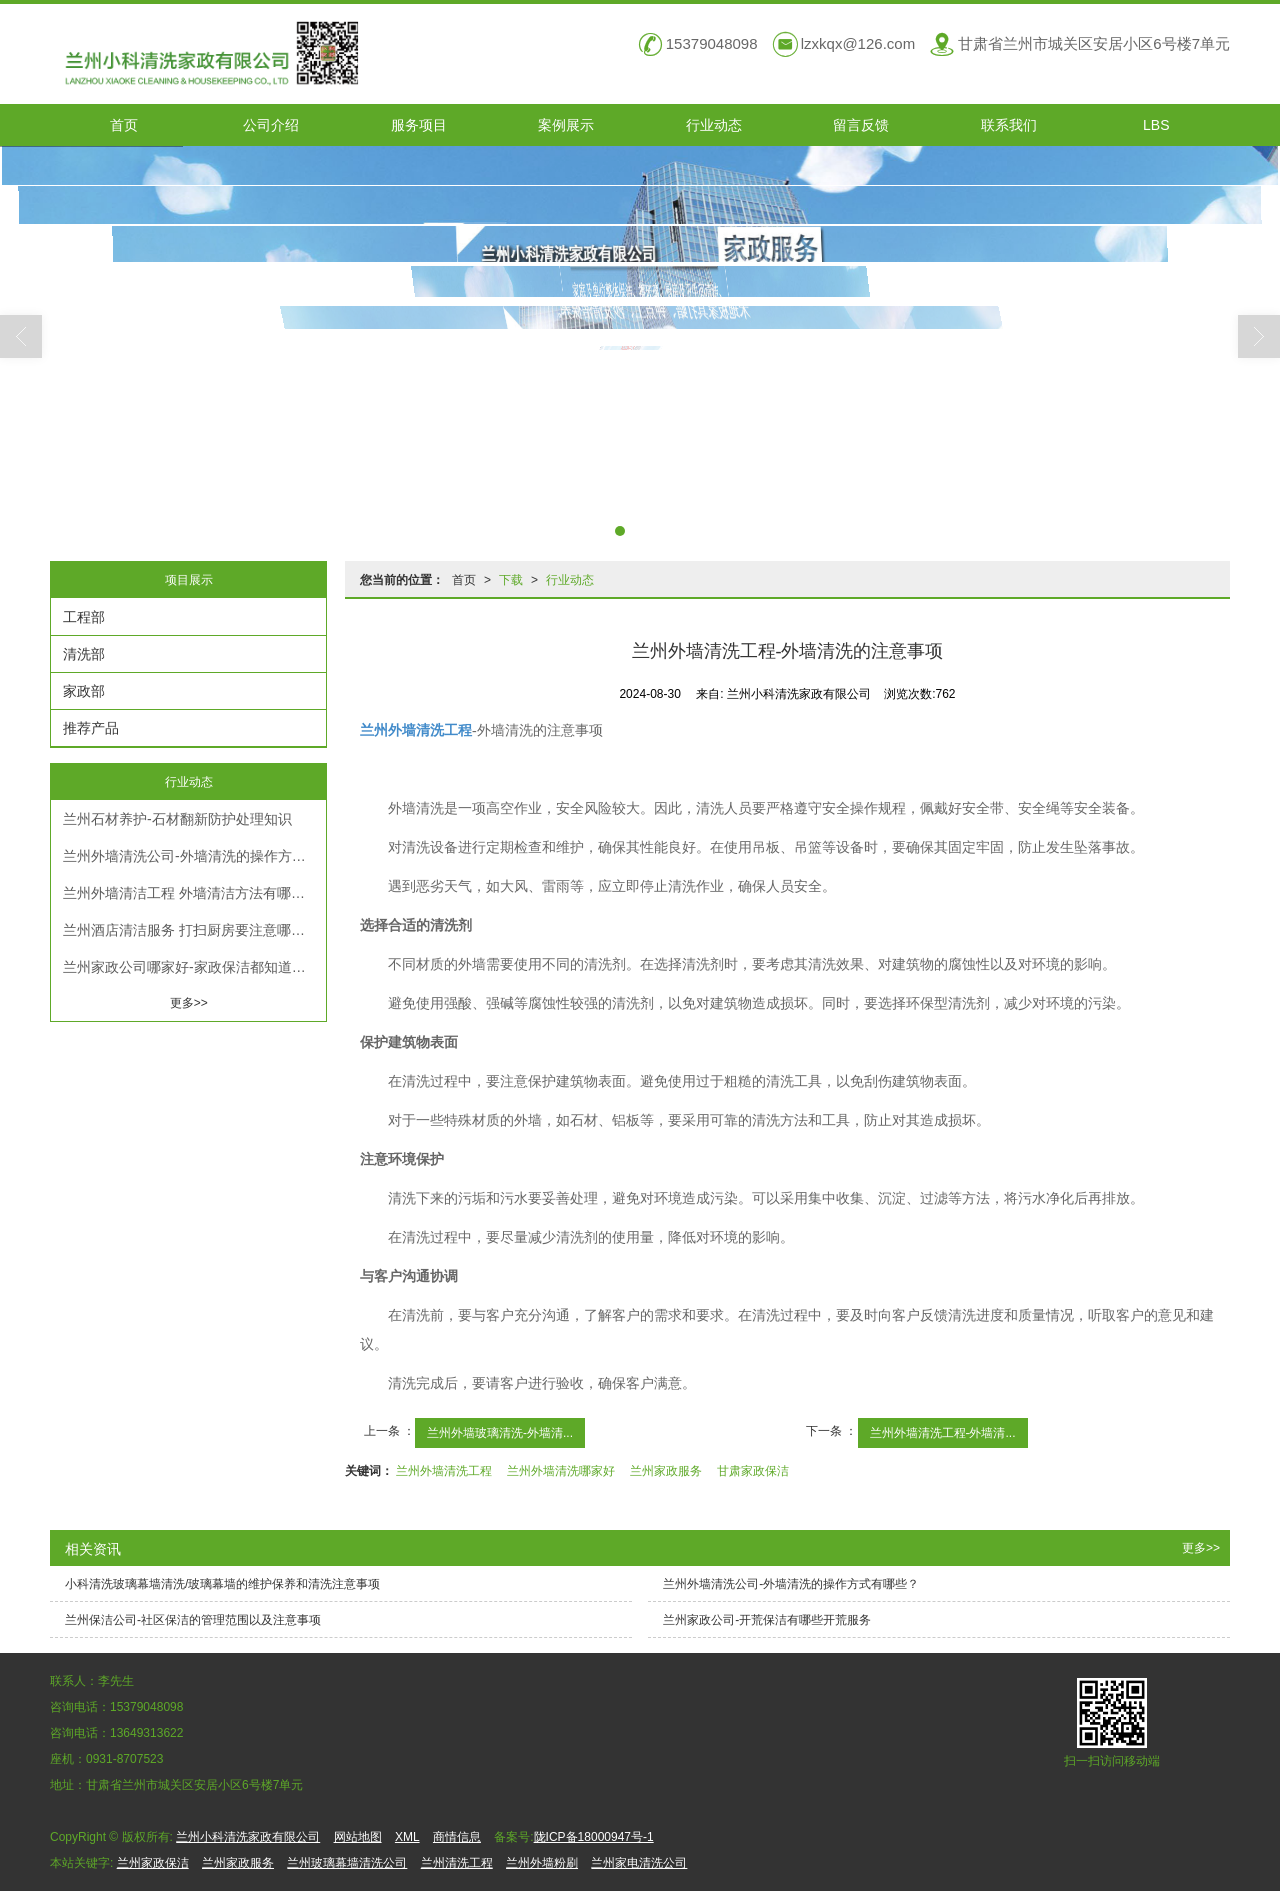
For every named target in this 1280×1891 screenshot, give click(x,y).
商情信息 (457, 1837)
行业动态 (714, 125)
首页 (124, 125)
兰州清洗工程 (457, 1863)
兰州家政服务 (666, 1471)
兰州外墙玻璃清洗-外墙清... (500, 1433)
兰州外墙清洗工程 (444, 1471)
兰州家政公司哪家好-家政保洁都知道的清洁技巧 (194, 967)
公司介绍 (271, 125)
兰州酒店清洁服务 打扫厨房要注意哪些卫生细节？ (194, 930)
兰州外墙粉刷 (542, 1863)
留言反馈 (861, 125)
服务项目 (419, 125)
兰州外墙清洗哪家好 (561, 1471)
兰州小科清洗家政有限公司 (248, 1837)
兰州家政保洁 (153, 1863)
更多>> (189, 1003)
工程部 (84, 617)
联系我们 (1009, 125)
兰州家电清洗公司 (639, 1863)
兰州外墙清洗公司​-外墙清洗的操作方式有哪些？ (194, 856)
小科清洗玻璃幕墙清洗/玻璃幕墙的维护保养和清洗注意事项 (222, 1584)
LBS (1156, 125)
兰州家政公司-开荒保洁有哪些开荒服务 (767, 1620)
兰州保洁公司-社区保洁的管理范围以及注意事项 (193, 1620)
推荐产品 (91, 728)
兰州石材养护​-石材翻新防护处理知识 (177, 819)
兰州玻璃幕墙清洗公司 (347, 1863)
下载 (511, 580)
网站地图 (358, 1837)
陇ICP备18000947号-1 (594, 1837)
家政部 (84, 691)
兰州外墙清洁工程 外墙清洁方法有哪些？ (191, 893)
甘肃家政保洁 (753, 1471)
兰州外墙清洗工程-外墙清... (943, 1433)
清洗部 (84, 654)
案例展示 (566, 125)
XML (407, 1837)
